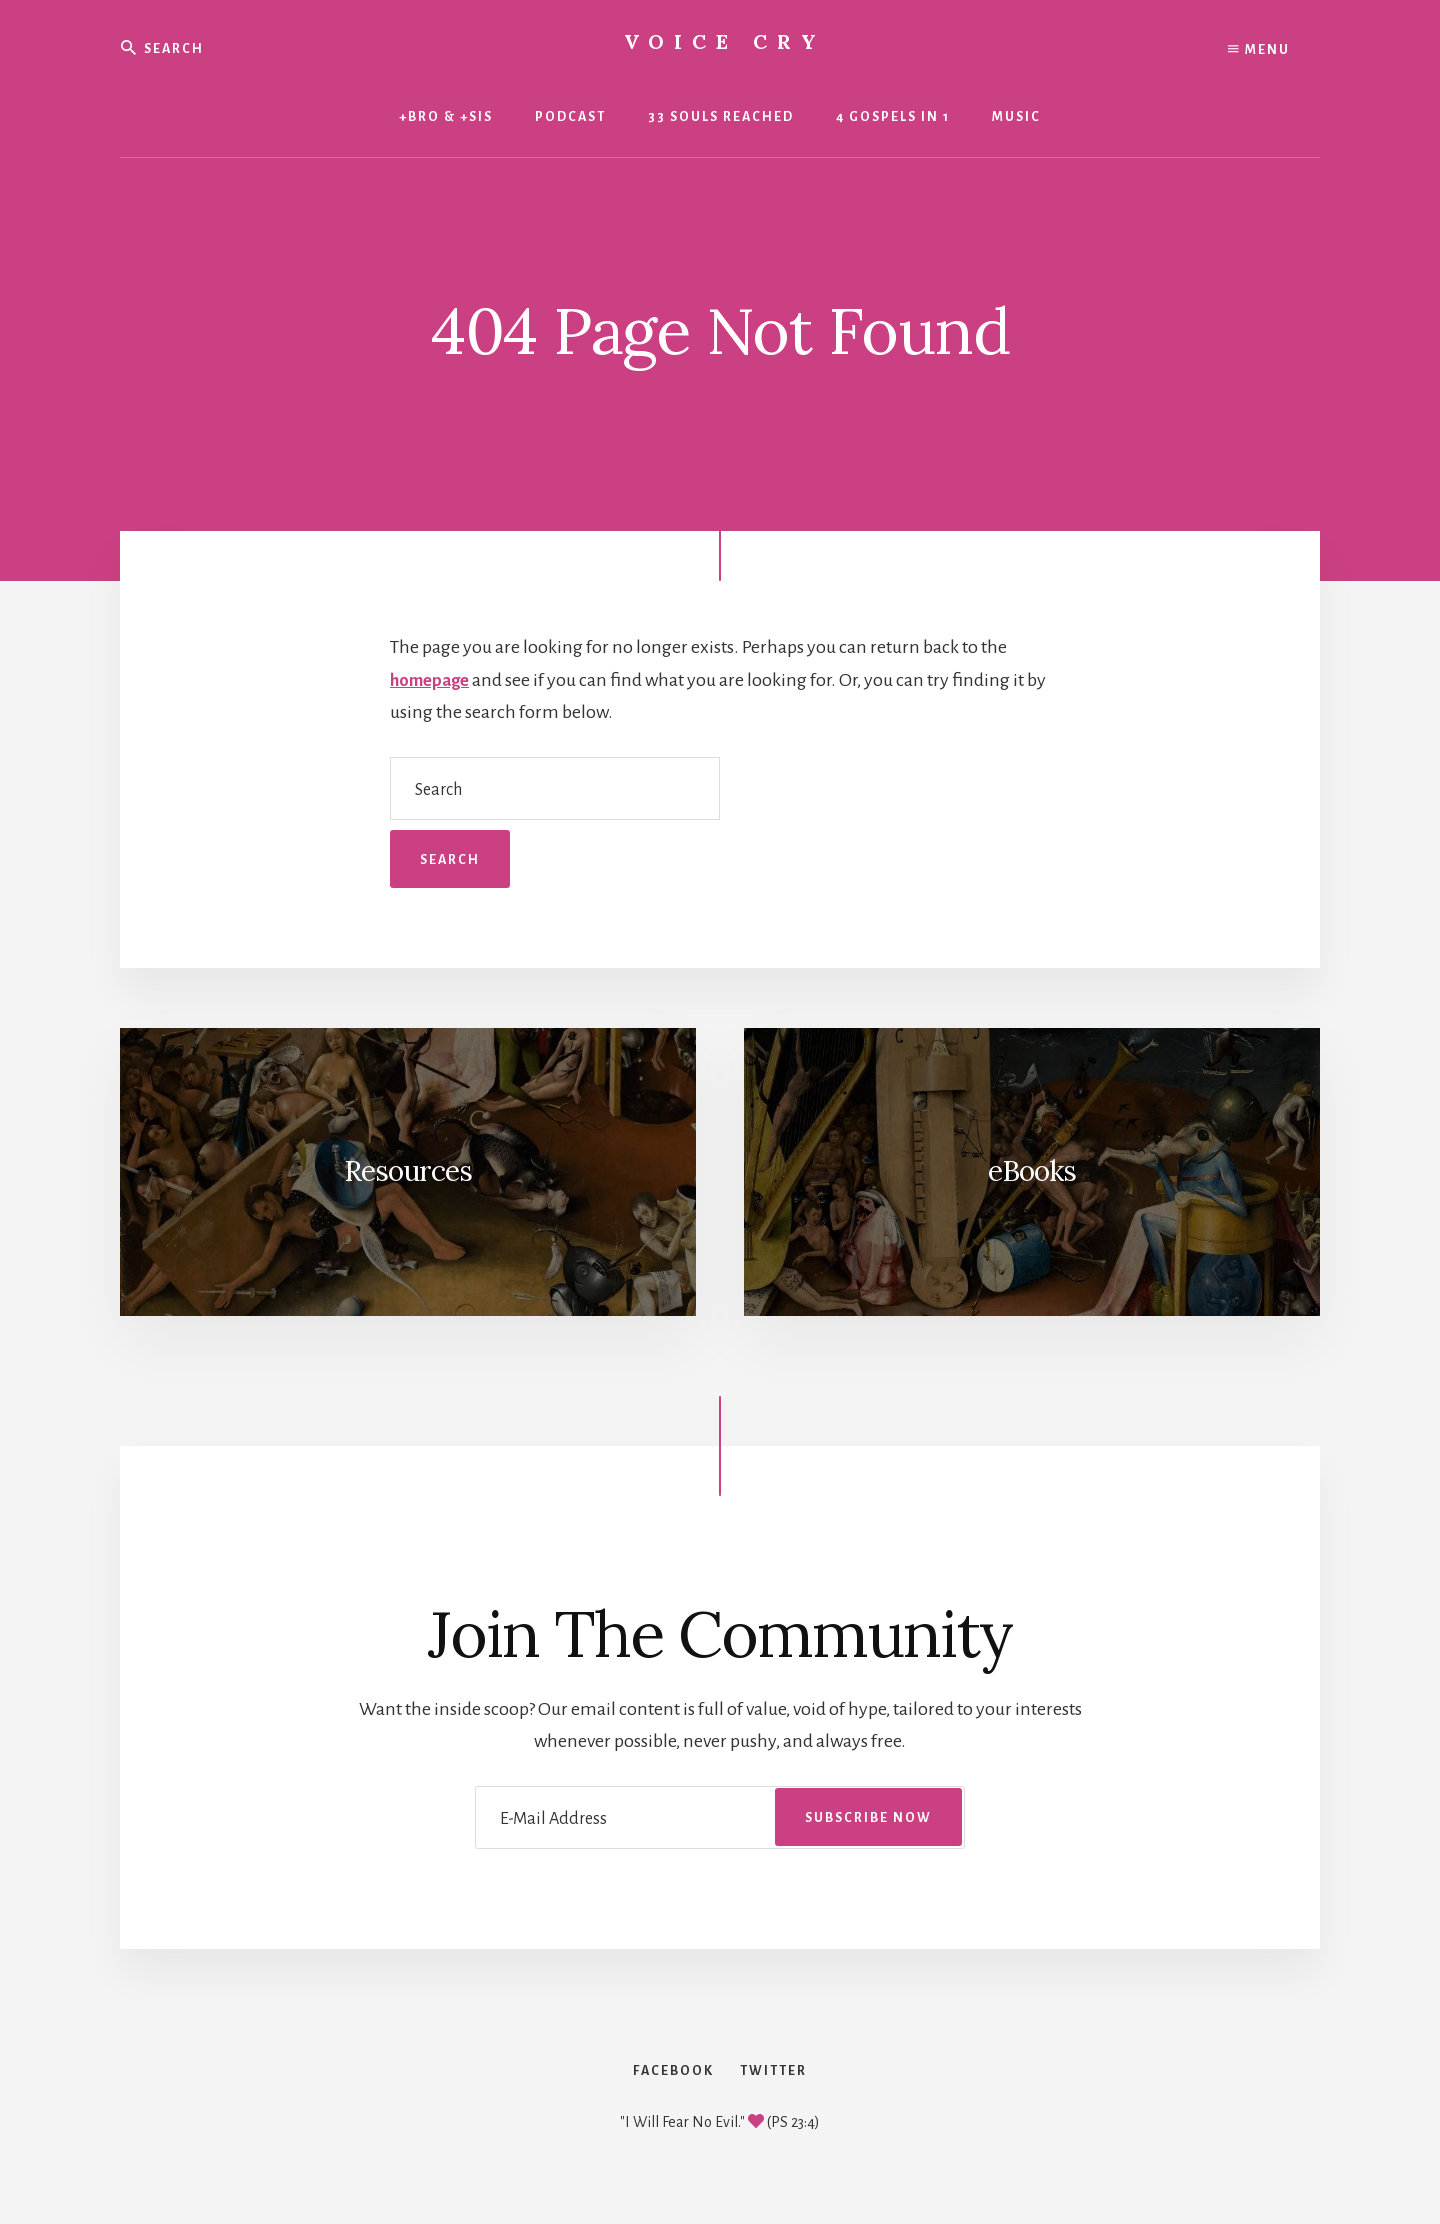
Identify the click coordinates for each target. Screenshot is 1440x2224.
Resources (408, 1171)
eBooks (1032, 1171)
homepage (433, 680)
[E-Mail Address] (720, 1817)
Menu (1259, 50)
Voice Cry (725, 41)
